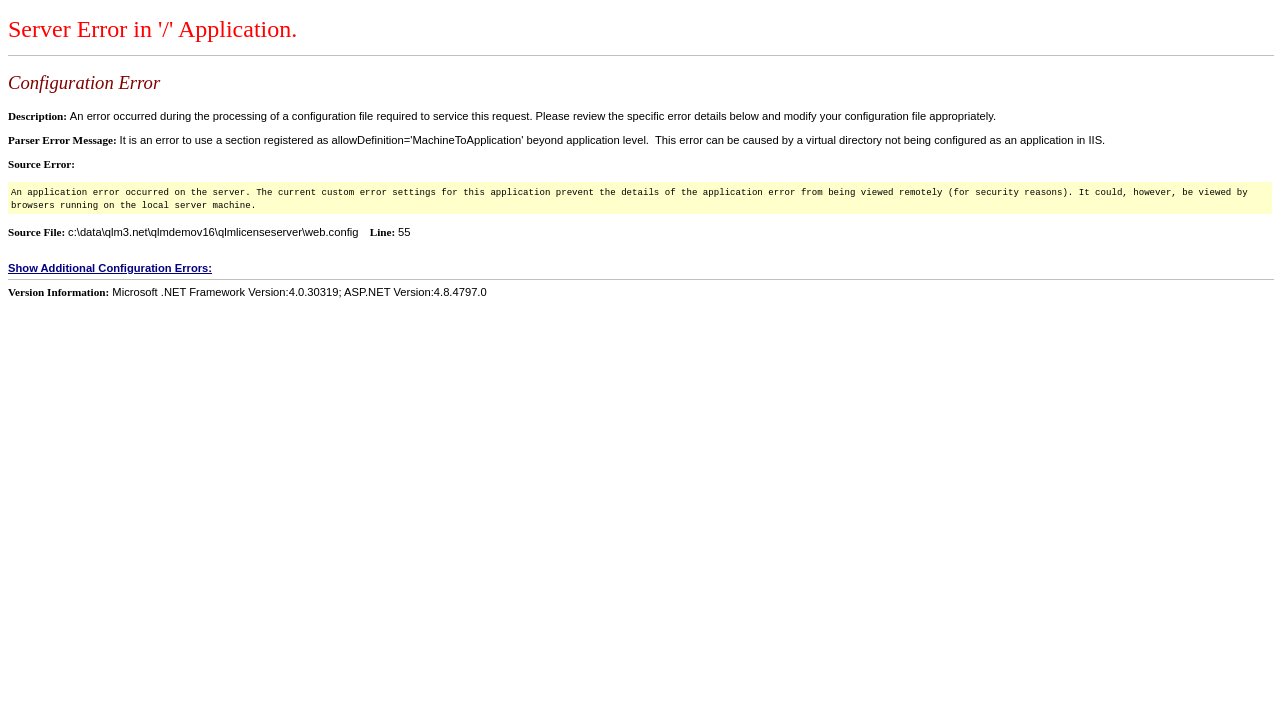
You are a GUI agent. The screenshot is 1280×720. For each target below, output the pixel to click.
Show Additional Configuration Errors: (110, 268)
